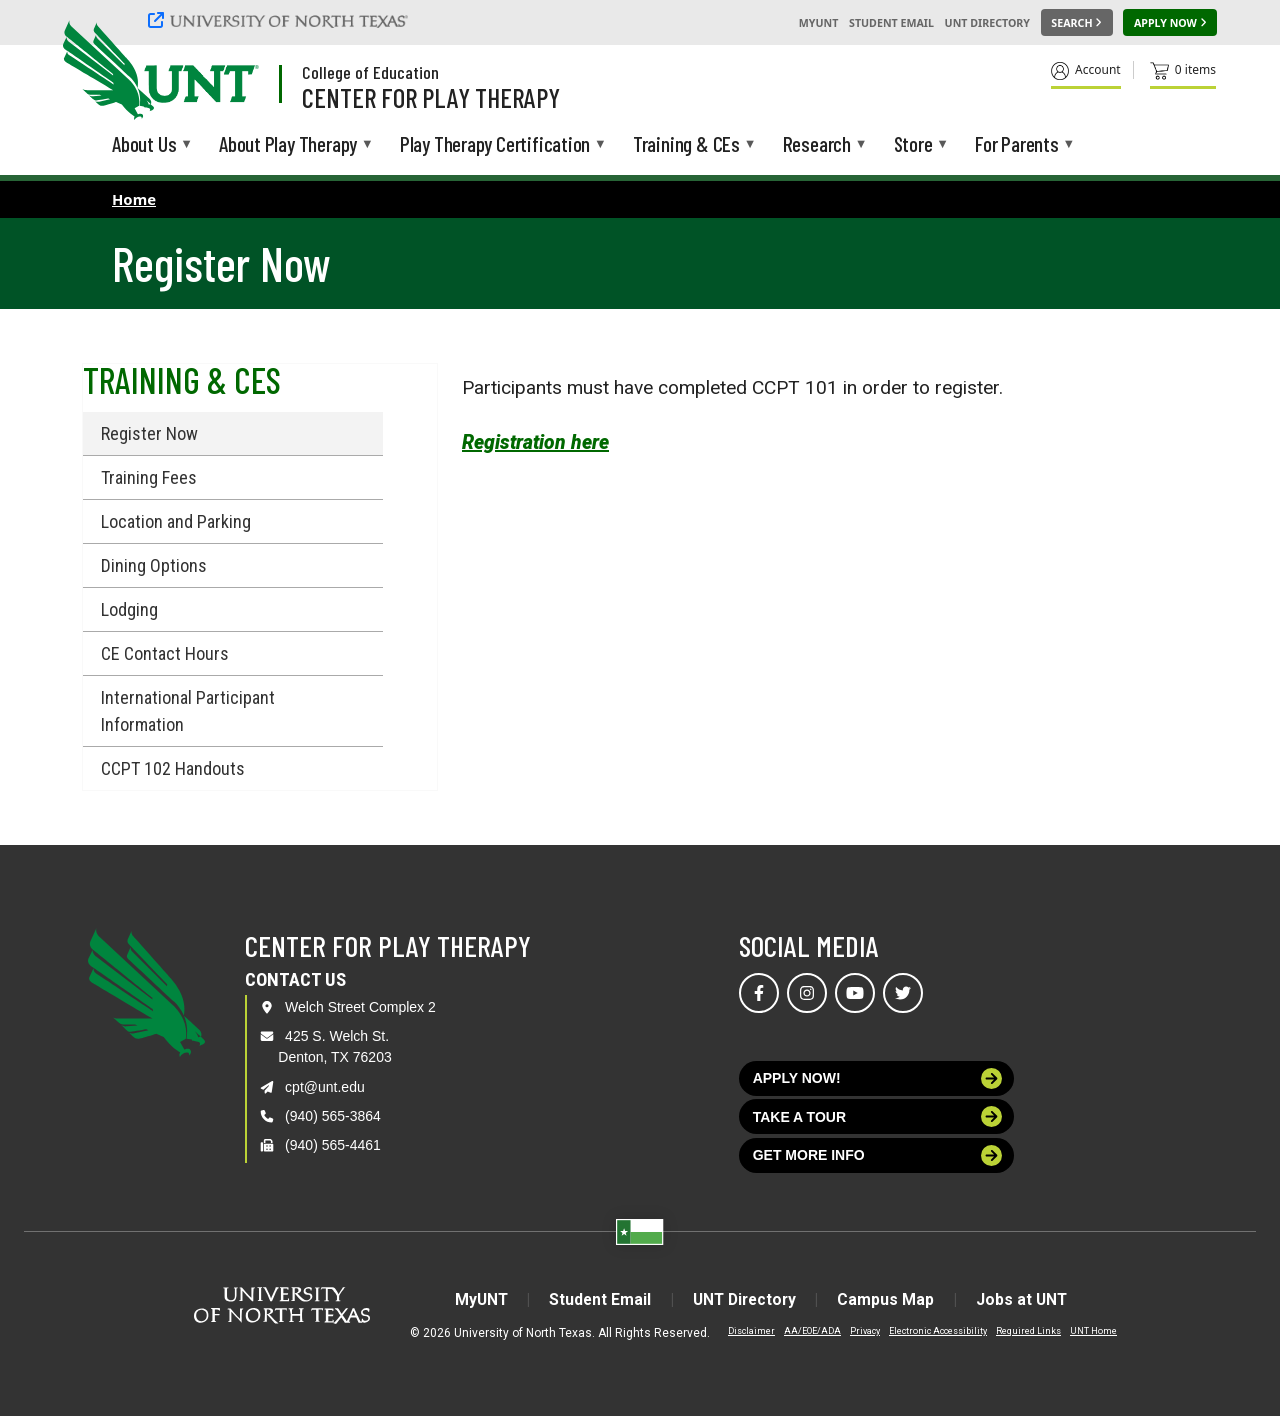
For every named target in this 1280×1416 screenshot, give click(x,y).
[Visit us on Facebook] (759, 993)
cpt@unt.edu (325, 1087)
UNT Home (1093, 1330)
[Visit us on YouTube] (855, 993)
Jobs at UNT (1030, 1299)
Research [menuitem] (817, 145)
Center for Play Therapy (431, 97)
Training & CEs (182, 379)
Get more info (878, 1155)
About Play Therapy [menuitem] (288, 145)
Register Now (149, 433)
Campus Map (891, 1299)
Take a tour (878, 1116)
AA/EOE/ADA (812, 1330)
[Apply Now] (1170, 23)
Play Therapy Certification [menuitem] (495, 145)
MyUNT (819, 23)
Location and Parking (176, 521)
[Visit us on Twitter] (903, 993)
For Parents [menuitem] (1017, 145)
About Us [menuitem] (144, 145)
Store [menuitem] (913, 145)
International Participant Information (188, 711)
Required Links (1028, 1330)
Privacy (865, 1330)
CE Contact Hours (165, 653)
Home (134, 199)
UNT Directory (987, 23)
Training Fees (149, 477)
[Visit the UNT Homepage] (228, 72)
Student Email (891, 23)
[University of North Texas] (281, 20)
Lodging (129, 609)
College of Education (370, 72)
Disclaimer (751, 1330)
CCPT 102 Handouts (173, 768)
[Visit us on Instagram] (807, 993)
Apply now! (878, 1078)
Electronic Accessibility (938, 1330)
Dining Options (154, 565)
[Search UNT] (1077, 23)
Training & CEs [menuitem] (686, 145)
